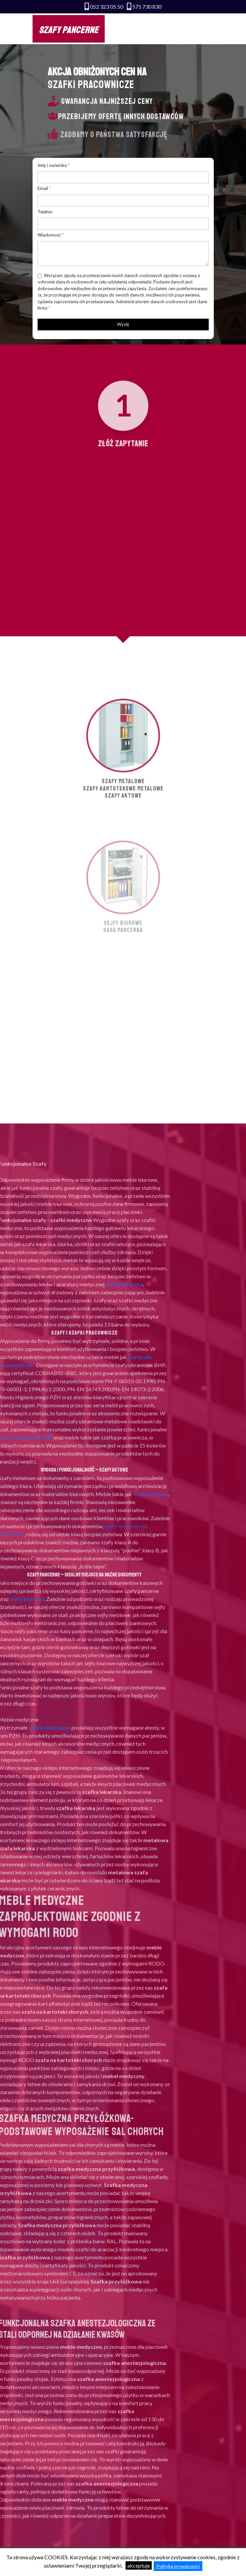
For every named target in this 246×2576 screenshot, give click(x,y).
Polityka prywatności (178, 2566)
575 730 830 (146, 6)
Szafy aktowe (123, 873)
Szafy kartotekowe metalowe (123, 866)
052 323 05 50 (106, 6)
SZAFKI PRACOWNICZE (91, 84)
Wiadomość (49, 235)
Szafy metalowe (123, 859)
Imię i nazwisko (52, 165)
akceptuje (138, 2565)
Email (43, 188)
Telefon (45, 211)
